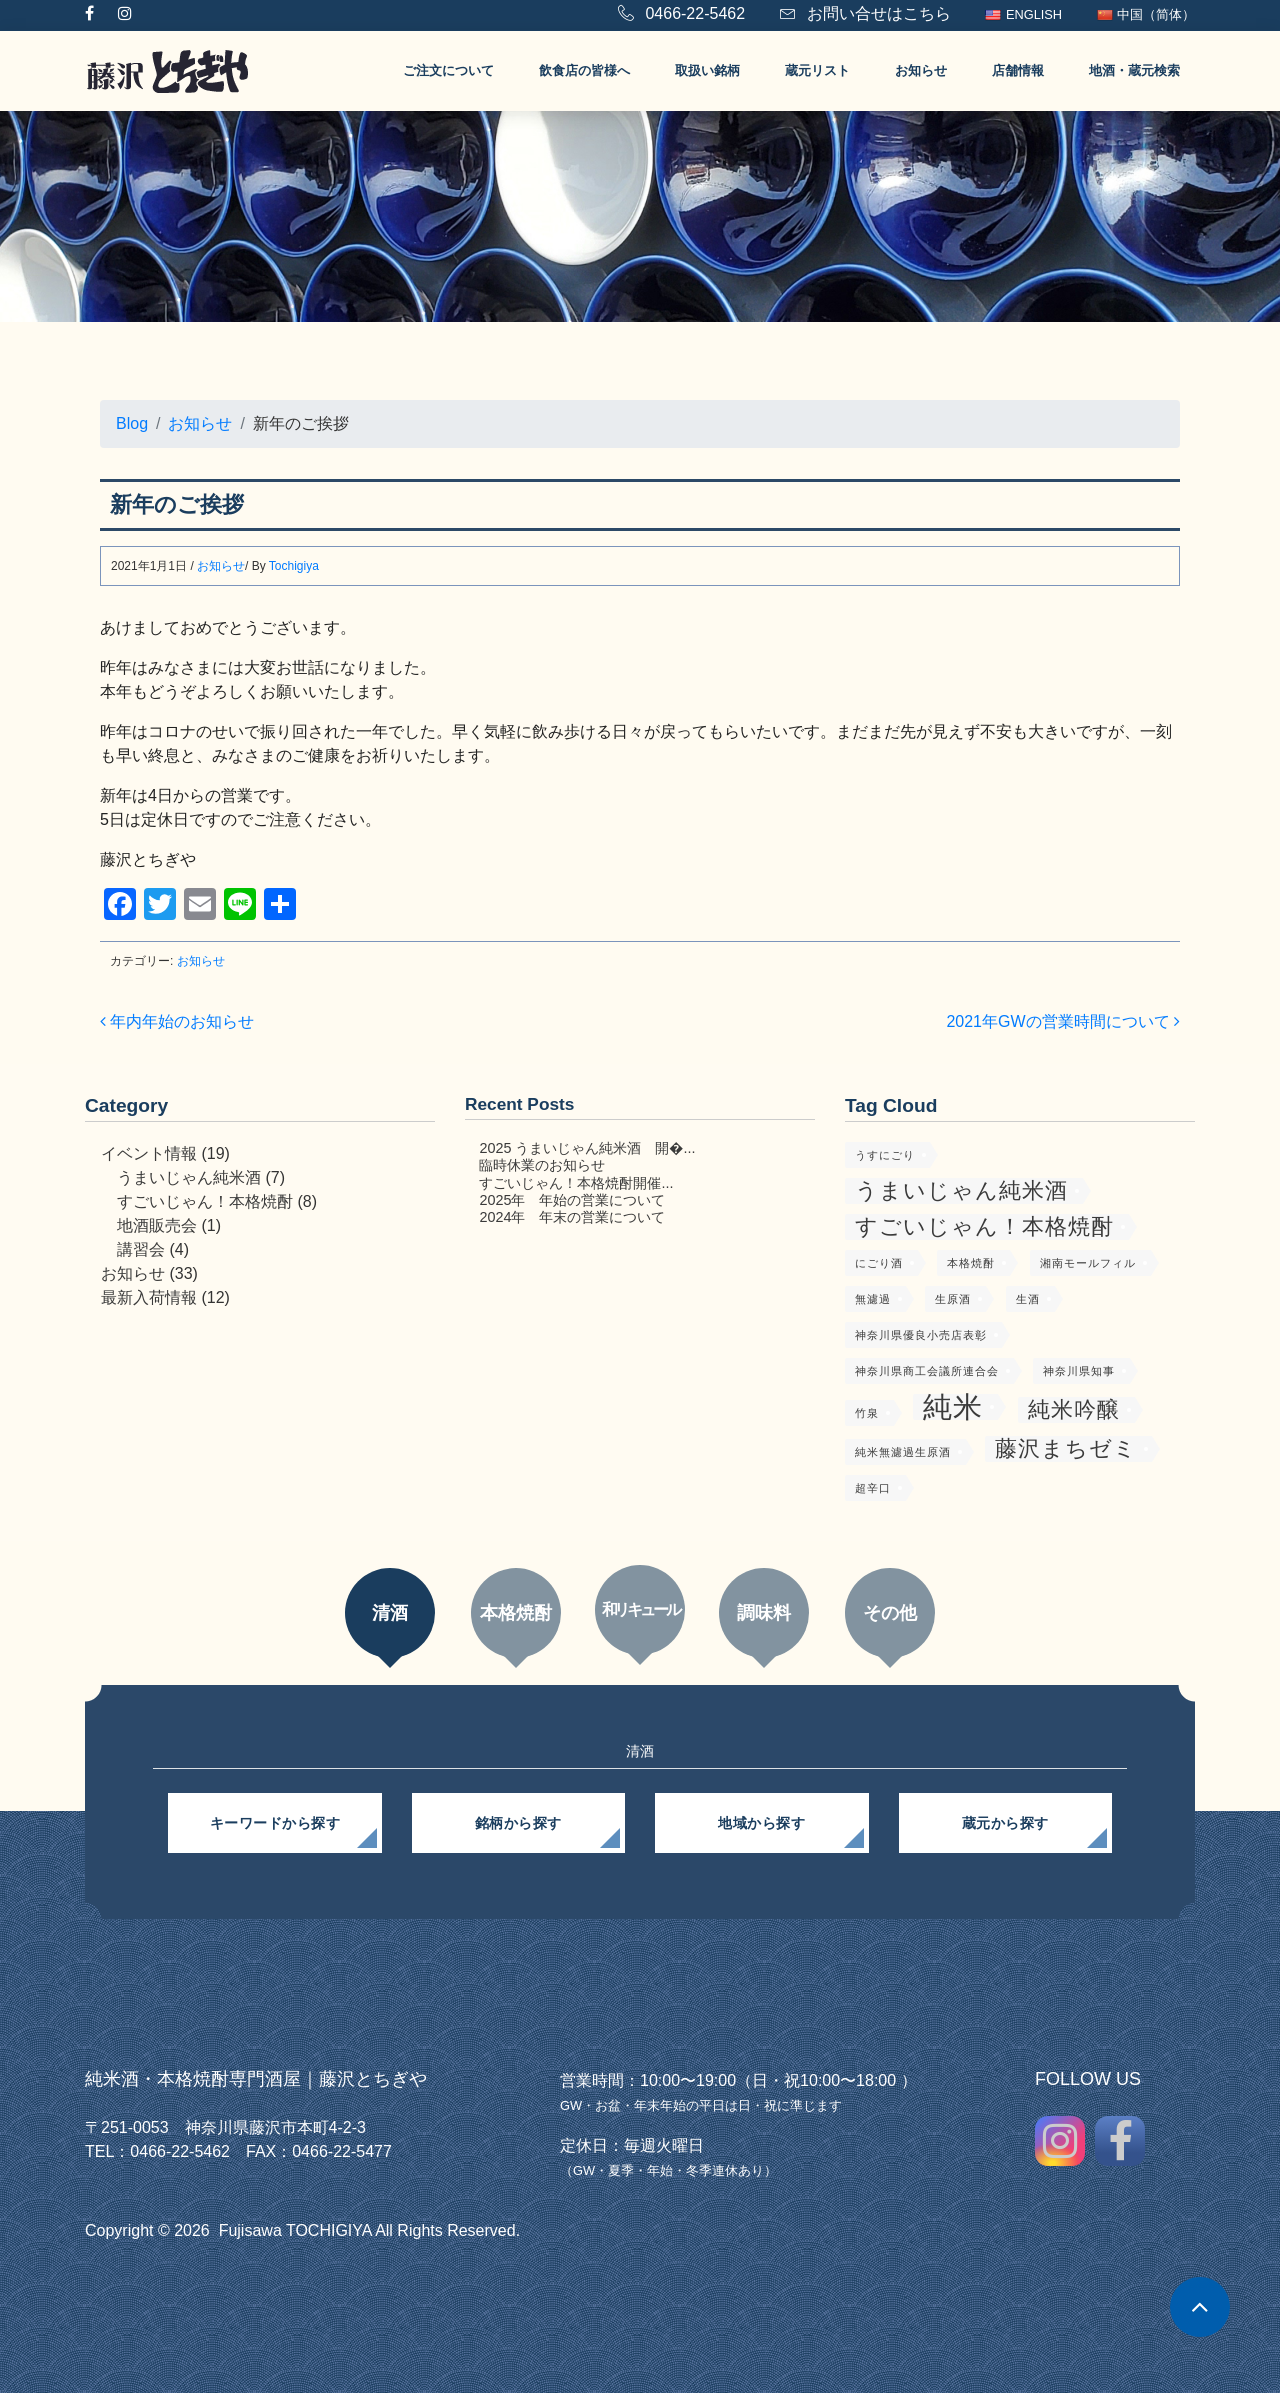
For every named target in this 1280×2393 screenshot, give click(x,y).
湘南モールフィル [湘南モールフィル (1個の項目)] (1088, 1263)
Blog (132, 423)
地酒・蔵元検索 (1134, 70)
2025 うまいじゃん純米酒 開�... (587, 1148)
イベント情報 (149, 1153)
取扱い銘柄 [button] (707, 70)
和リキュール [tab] (640, 1609)
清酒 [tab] (390, 1613)
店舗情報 (1018, 70)
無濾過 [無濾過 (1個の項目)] (873, 1299)
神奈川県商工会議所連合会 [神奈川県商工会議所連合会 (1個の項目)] (927, 1371)
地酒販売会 (157, 1225)
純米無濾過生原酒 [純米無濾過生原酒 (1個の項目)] (903, 1452)
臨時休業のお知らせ (542, 1165)
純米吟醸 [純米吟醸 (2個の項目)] (1074, 1409)
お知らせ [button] (921, 70)
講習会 (141, 1249)
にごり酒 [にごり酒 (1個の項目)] (879, 1263)
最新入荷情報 (149, 1297)
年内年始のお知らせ (177, 1021)
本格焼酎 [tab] (516, 1613)
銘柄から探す (518, 1823)
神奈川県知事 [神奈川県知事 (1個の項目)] (1079, 1371)
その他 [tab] (890, 1613)
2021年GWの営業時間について (1063, 1021)
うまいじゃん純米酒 (189, 1177)
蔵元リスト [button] (817, 70)
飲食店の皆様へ (584, 70)
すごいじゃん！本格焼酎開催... (576, 1183)
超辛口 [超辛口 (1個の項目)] (873, 1488)
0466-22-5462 (681, 13)
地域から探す (761, 1823)
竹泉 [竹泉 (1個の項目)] (867, 1413)
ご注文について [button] (448, 70)
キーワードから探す (275, 1823)
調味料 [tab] (764, 1613)
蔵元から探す (1005, 1823)
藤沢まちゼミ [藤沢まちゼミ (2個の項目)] (1066, 1448)
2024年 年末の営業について (572, 1217)
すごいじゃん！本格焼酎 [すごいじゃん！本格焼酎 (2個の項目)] (984, 1226)
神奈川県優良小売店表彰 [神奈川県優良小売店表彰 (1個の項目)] (921, 1335)
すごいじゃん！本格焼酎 (205, 1201)
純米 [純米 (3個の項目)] (953, 1407)
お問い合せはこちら (865, 13)
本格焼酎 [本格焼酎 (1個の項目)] (971, 1263)
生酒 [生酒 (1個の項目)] (1028, 1299)
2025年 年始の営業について (572, 1200)
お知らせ (200, 423)
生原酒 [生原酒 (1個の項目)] (953, 1299)
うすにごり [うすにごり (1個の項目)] (885, 1155)
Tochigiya (294, 566)
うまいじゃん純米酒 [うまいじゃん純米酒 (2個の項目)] (961, 1190)
